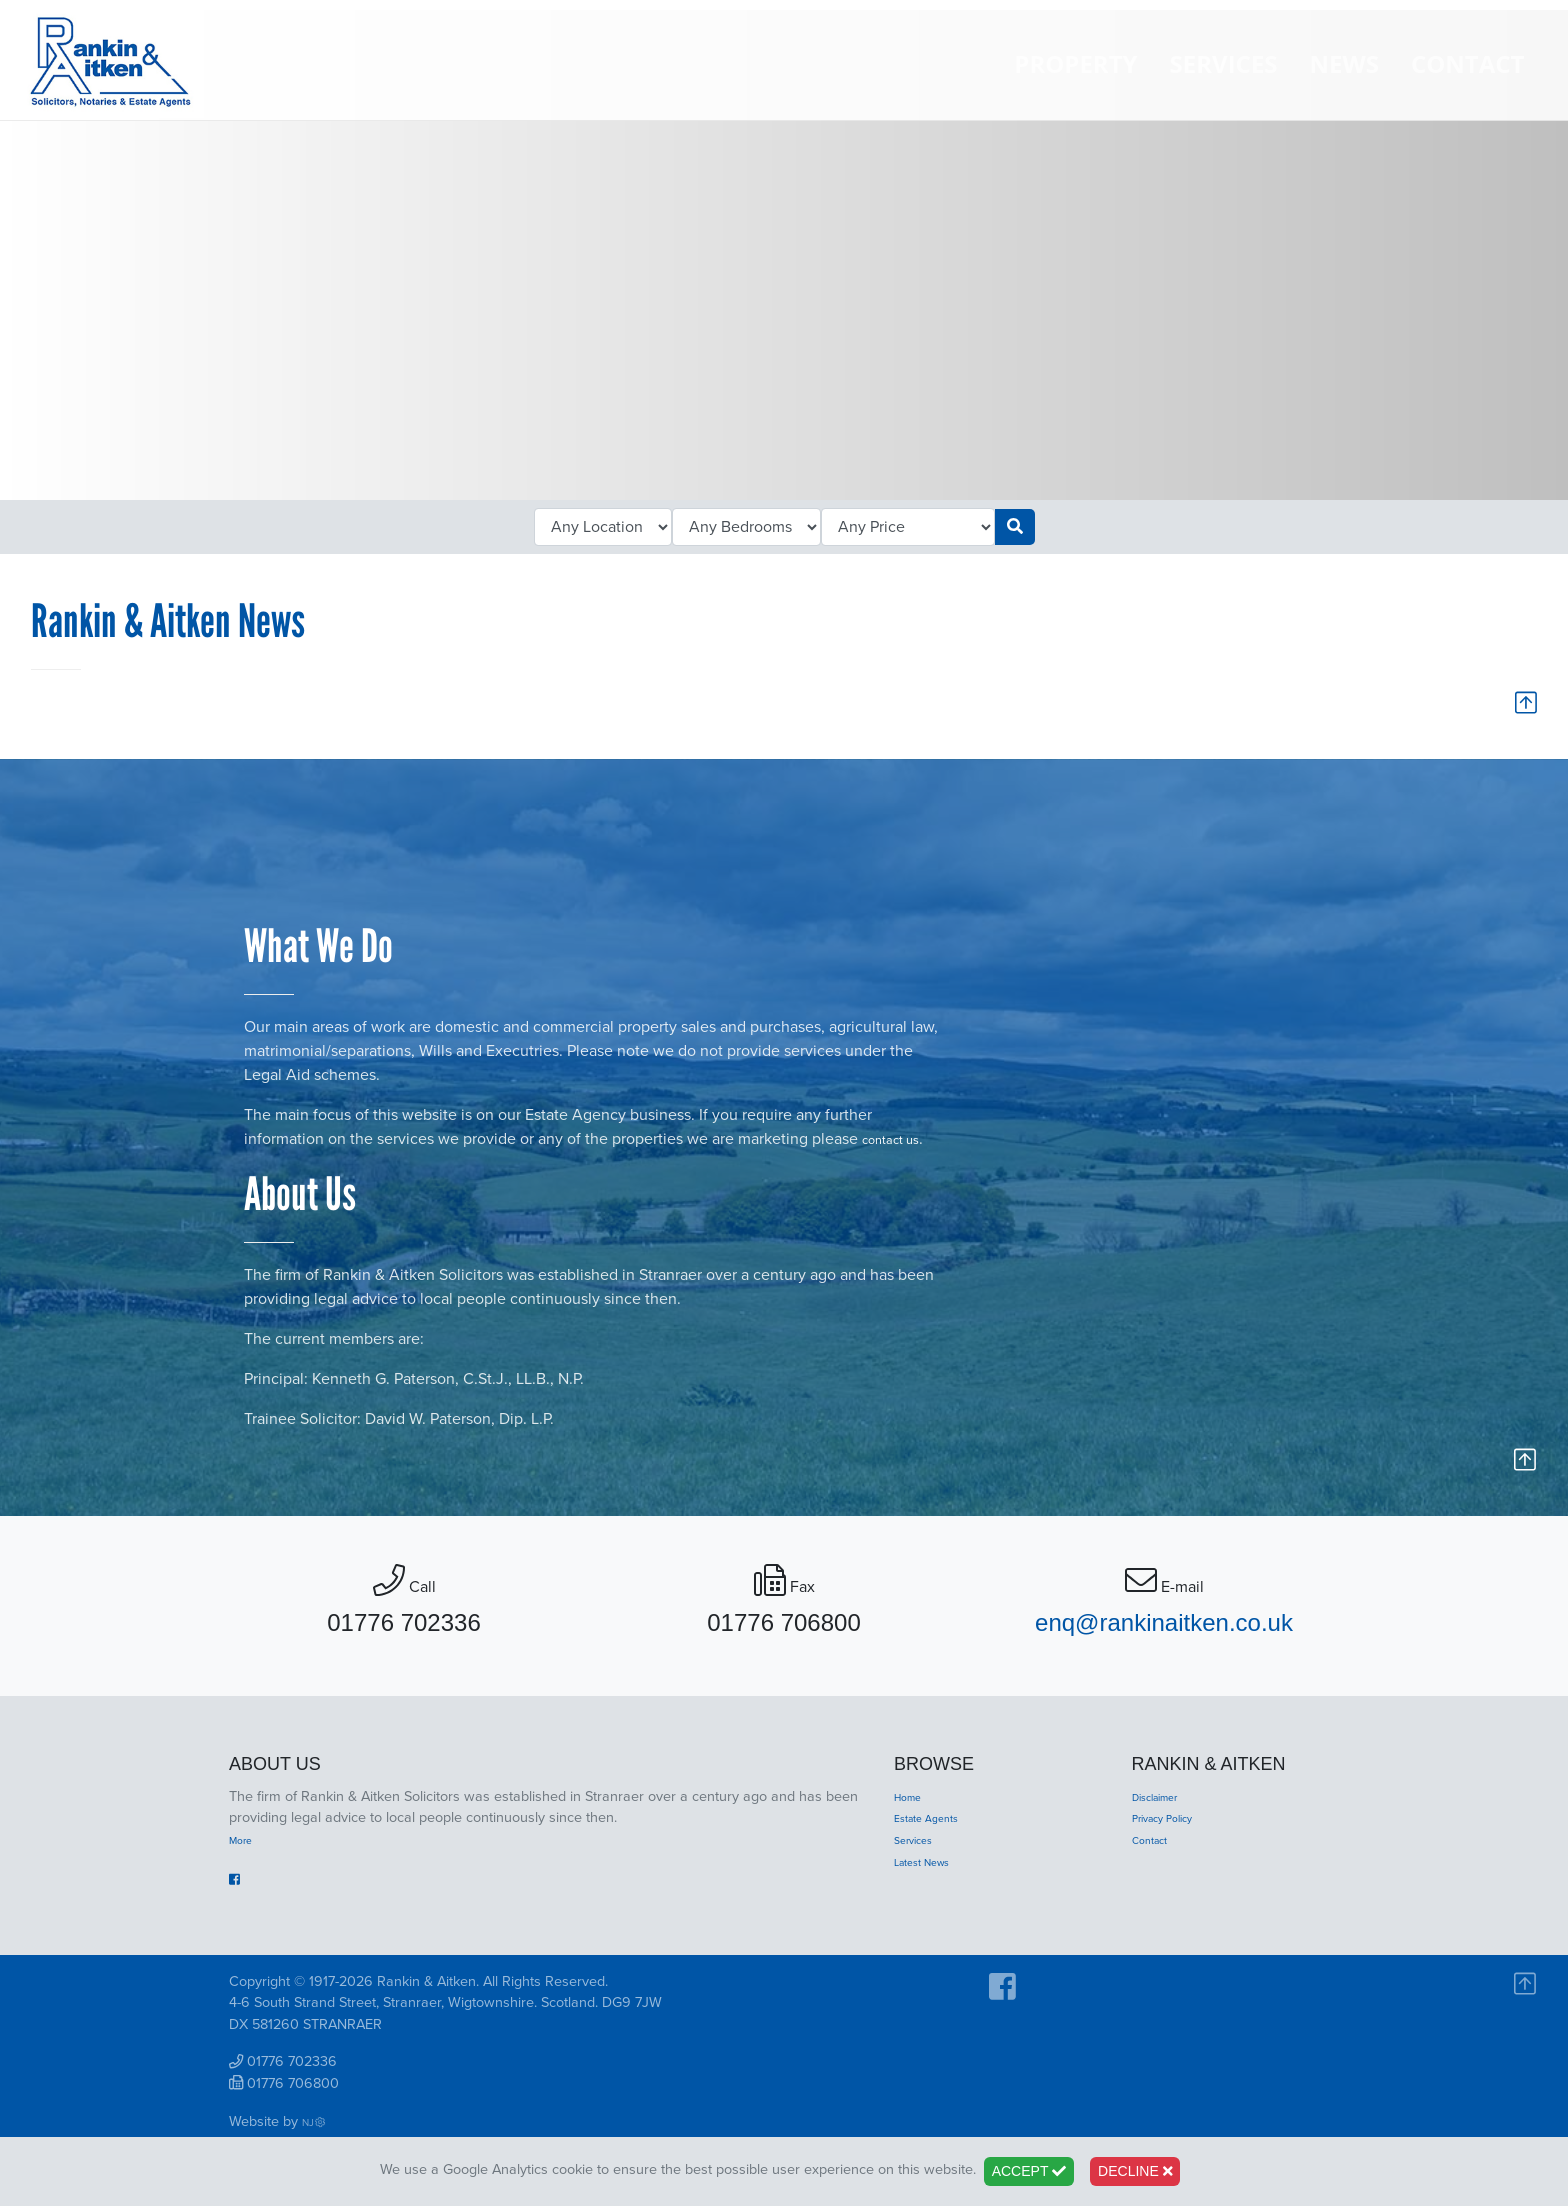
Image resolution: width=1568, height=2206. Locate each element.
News (1340, 90)
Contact (1464, 90)
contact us (898, 1145)
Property (1072, 90)
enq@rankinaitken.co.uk (1164, 1635)
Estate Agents (937, 1830)
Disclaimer (1165, 1808)
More (245, 1851)
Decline (1135, 2171)
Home (913, 1808)
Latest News (933, 1873)
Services (1220, 90)
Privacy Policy (1174, 1830)
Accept (1029, 2171)
